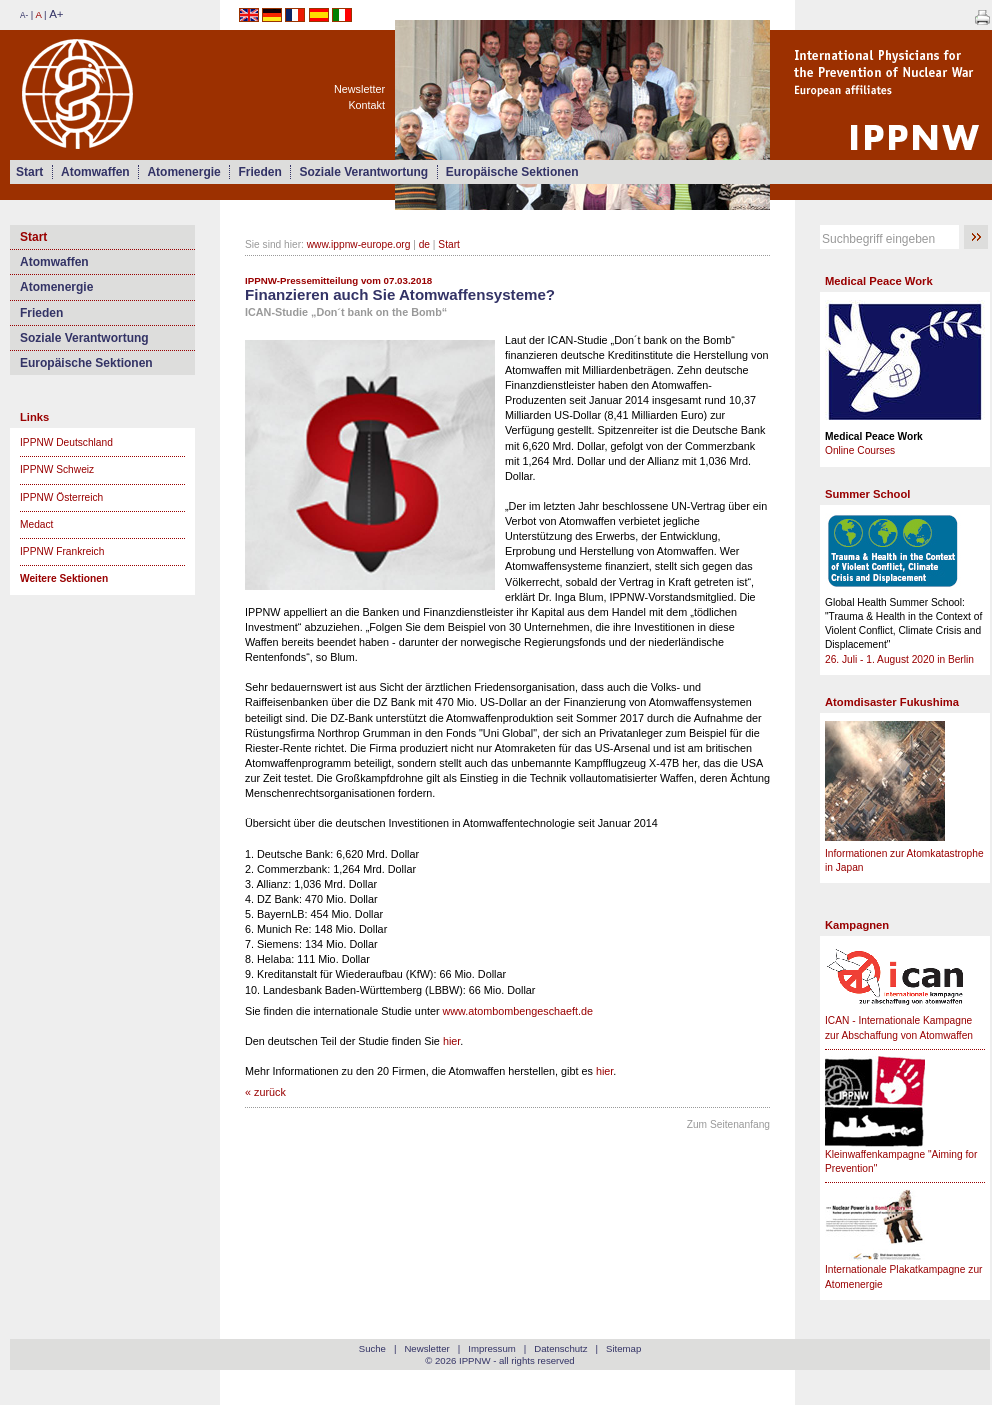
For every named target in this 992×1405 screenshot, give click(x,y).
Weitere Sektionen (64, 578)
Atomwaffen (95, 172)
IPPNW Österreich (61, 497)
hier (451, 1041)
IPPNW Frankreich (62, 551)
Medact (36, 524)
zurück (270, 1092)
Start (29, 172)
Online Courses (860, 450)
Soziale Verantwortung (363, 172)
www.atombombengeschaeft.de (517, 1011)
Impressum (491, 1348)
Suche (372, 1348)
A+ (56, 14)
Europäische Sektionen (512, 172)
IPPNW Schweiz (57, 469)
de (424, 244)
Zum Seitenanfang (728, 1124)
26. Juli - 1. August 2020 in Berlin (899, 659)
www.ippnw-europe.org (359, 244)
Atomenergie (183, 172)
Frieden (259, 172)
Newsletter (359, 89)
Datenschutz (560, 1348)
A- (24, 15)
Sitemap (623, 1348)
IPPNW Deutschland (66, 442)
